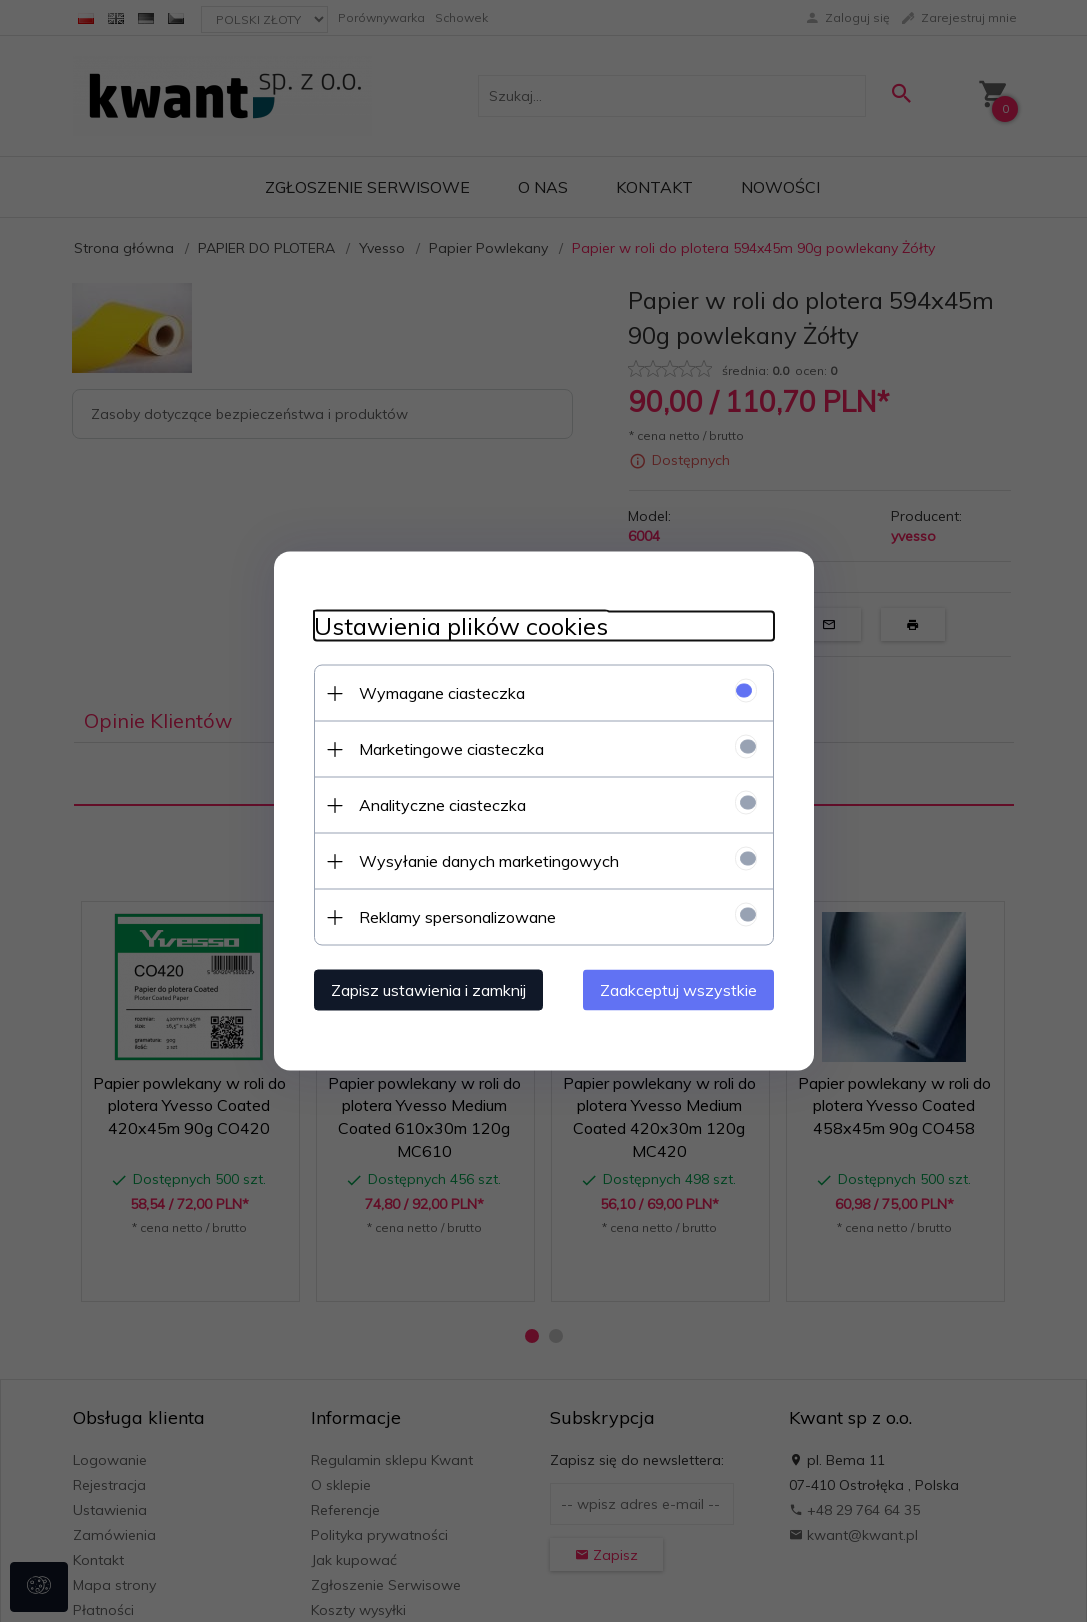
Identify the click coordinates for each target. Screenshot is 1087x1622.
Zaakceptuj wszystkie (678, 990)
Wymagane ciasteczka (442, 693)
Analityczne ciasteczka (442, 805)
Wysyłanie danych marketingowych (489, 861)
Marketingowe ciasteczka (451, 749)
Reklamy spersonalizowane (457, 917)
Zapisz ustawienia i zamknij (428, 990)
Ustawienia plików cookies (461, 626)
